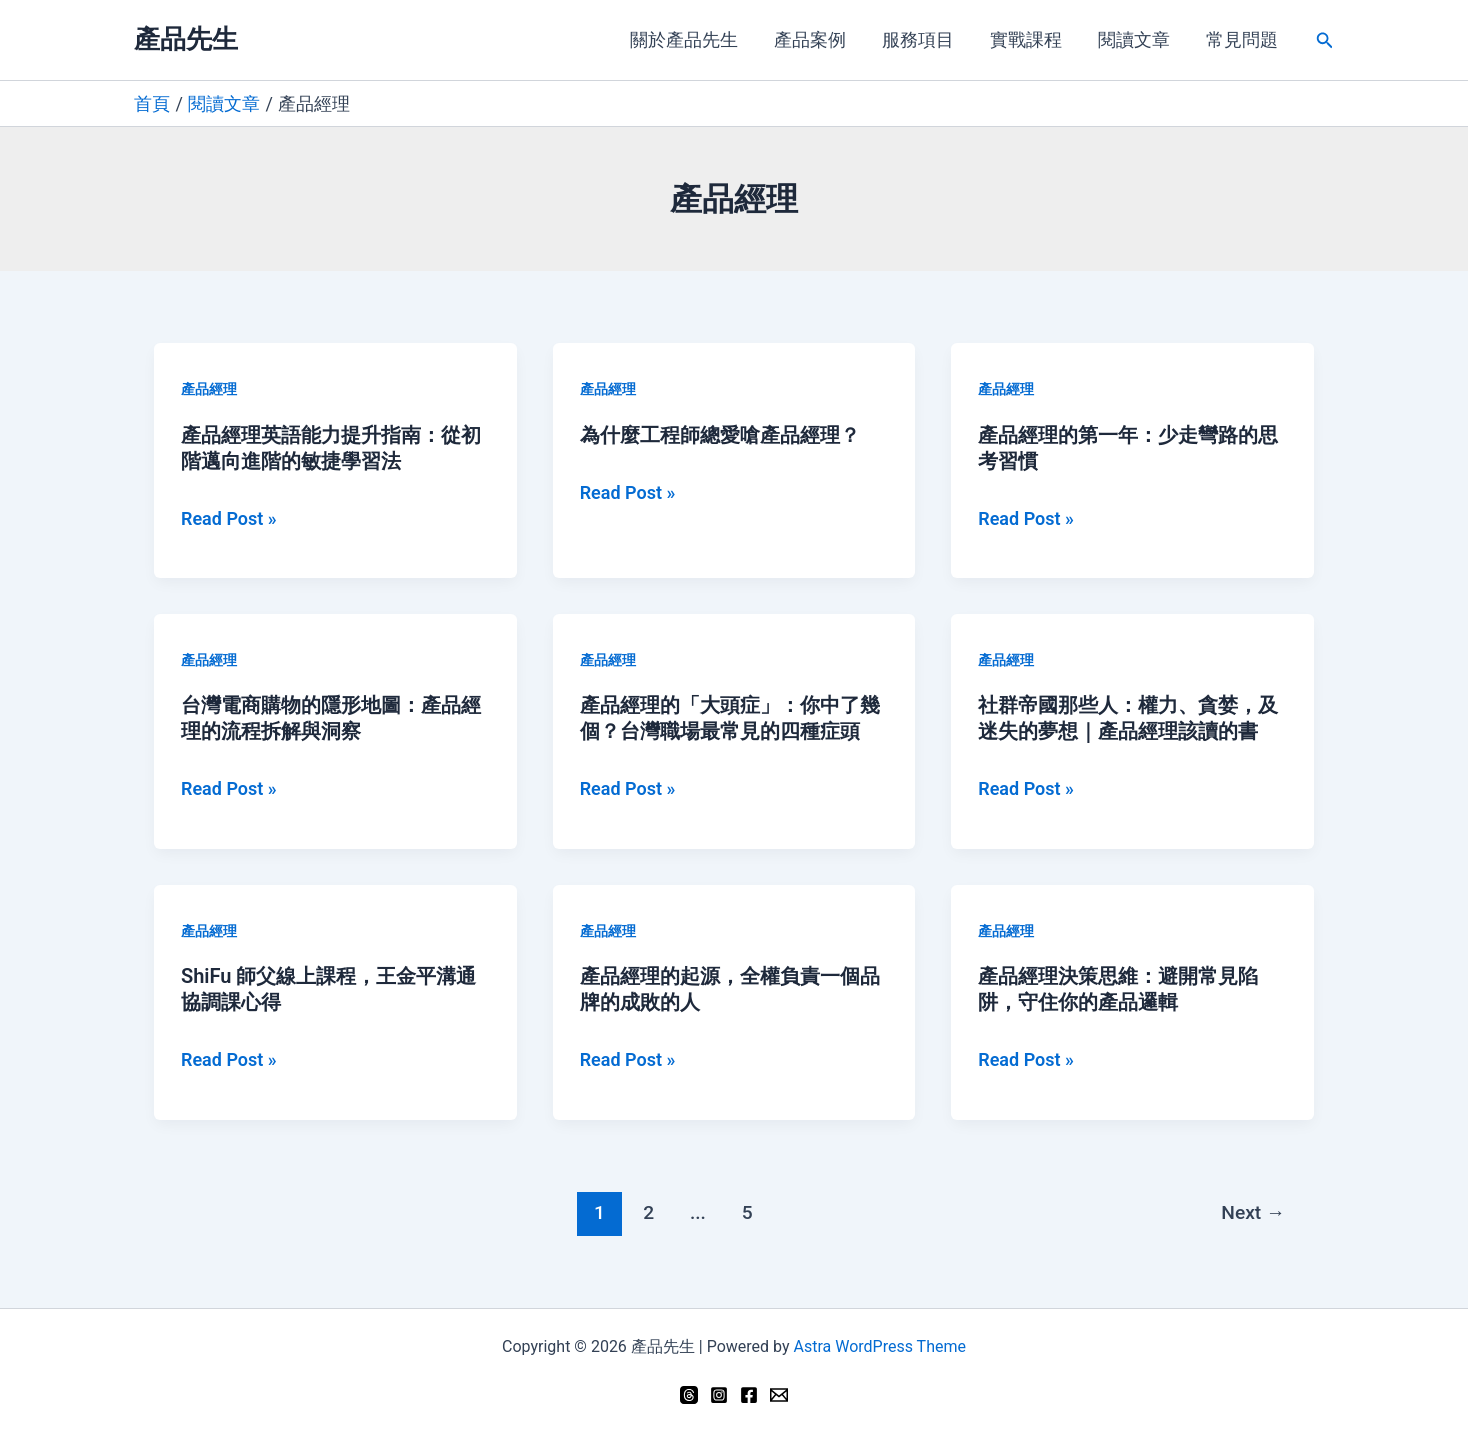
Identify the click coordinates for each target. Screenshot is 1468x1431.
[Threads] (689, 1395)
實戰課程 (1026, 39)
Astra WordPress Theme (879, 1346)
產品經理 (209, 389)
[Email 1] (779, 1395)
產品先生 (186, 39)
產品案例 (810, 39)
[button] (1325, 40)
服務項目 (918, 39)
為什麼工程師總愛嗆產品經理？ (720, 435)
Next (1253, 1212)
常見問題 (1242, 39)
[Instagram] (719, 1395)
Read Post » (229, 519)
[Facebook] (749, 1395)
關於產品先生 (684, 39)
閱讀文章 (1134, 39)
